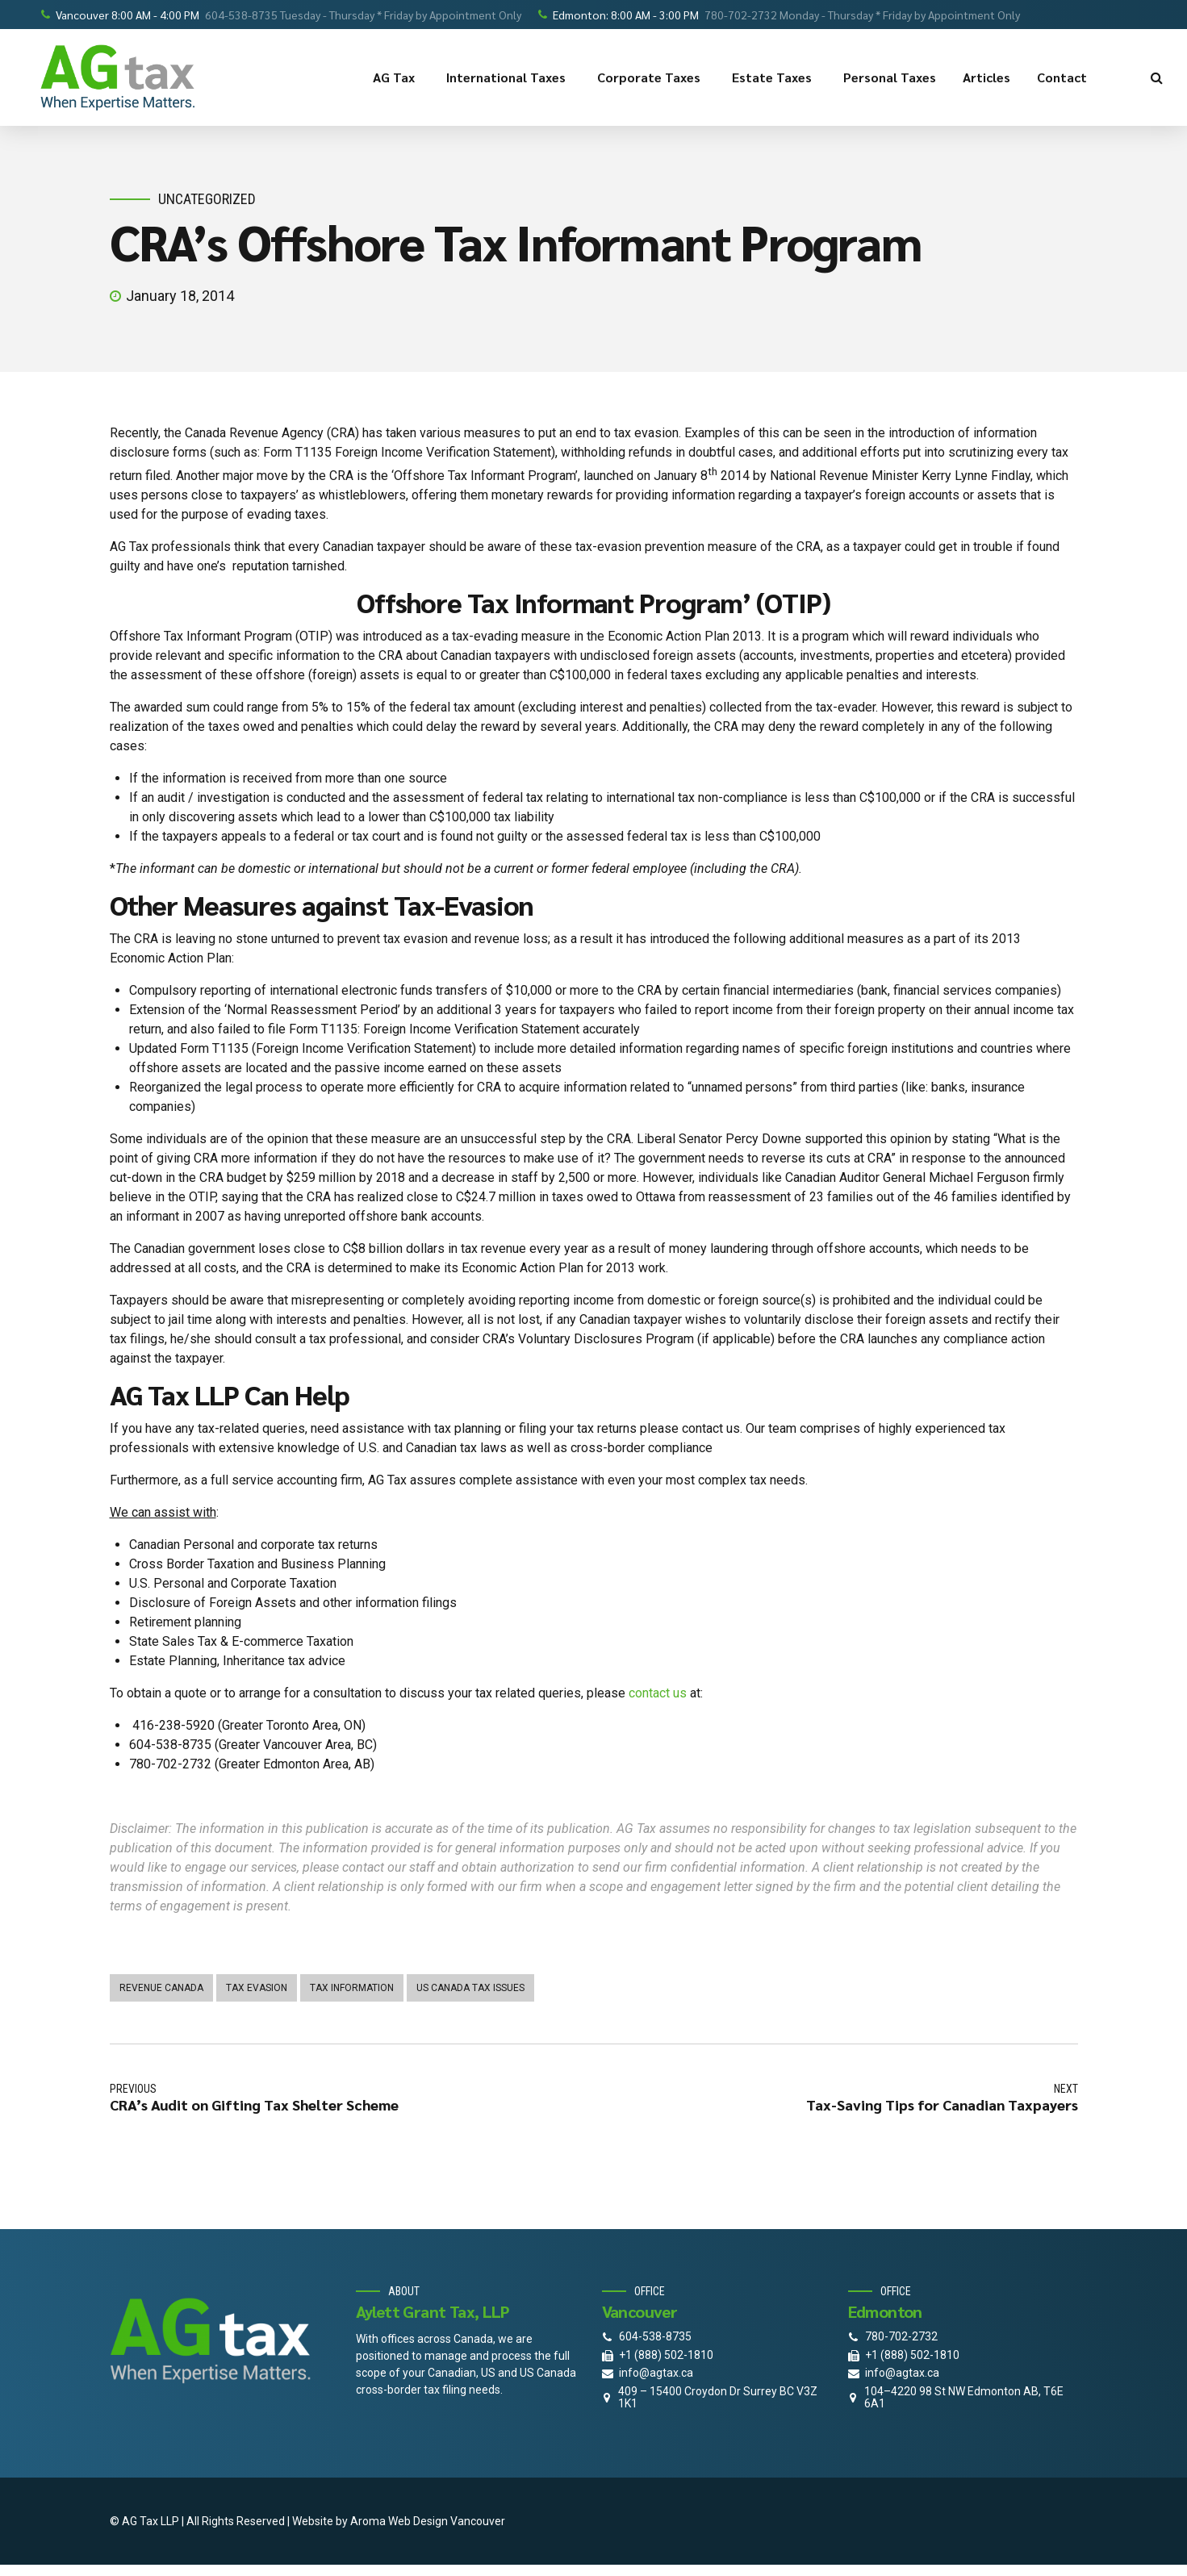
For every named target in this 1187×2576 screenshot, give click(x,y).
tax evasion (256, 1988)
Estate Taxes (774, 77)
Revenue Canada (161, 1988)
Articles (986, 77)
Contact (1064, 77)
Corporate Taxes (651, 77)
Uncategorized (207, 198)
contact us (658, 1693)
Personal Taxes (889, 77)
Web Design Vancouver (446, 2521)
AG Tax (396, 77)
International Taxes (508, 77)
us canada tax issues (470, 1988)
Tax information (352, 1988)
